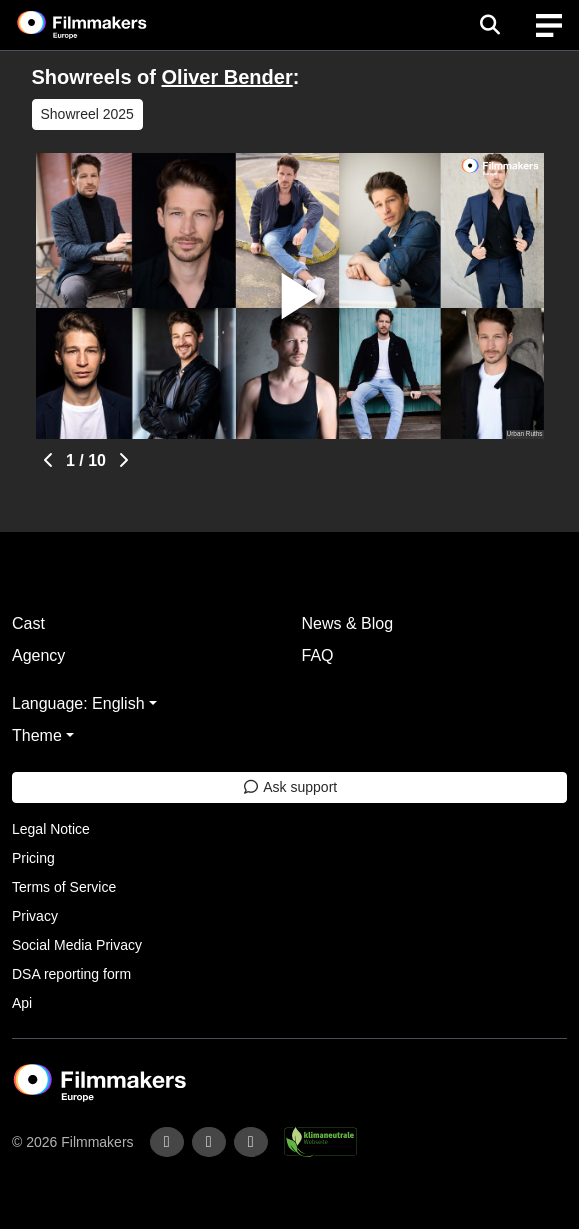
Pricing (33, 858)
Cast (28, 623)
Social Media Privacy (77, 945)
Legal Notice (51, 829)
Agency (38, 655)
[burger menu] (549, 25)
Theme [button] (37, 735)
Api (22, 1003)
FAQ (318, 655)
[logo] (106, 25)
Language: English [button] (78, 703)
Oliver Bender (227, 77)
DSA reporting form (71, 974)
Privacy (35, 916)
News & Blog (348, 623)
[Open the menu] (489, 25)
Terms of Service (64, 887)
